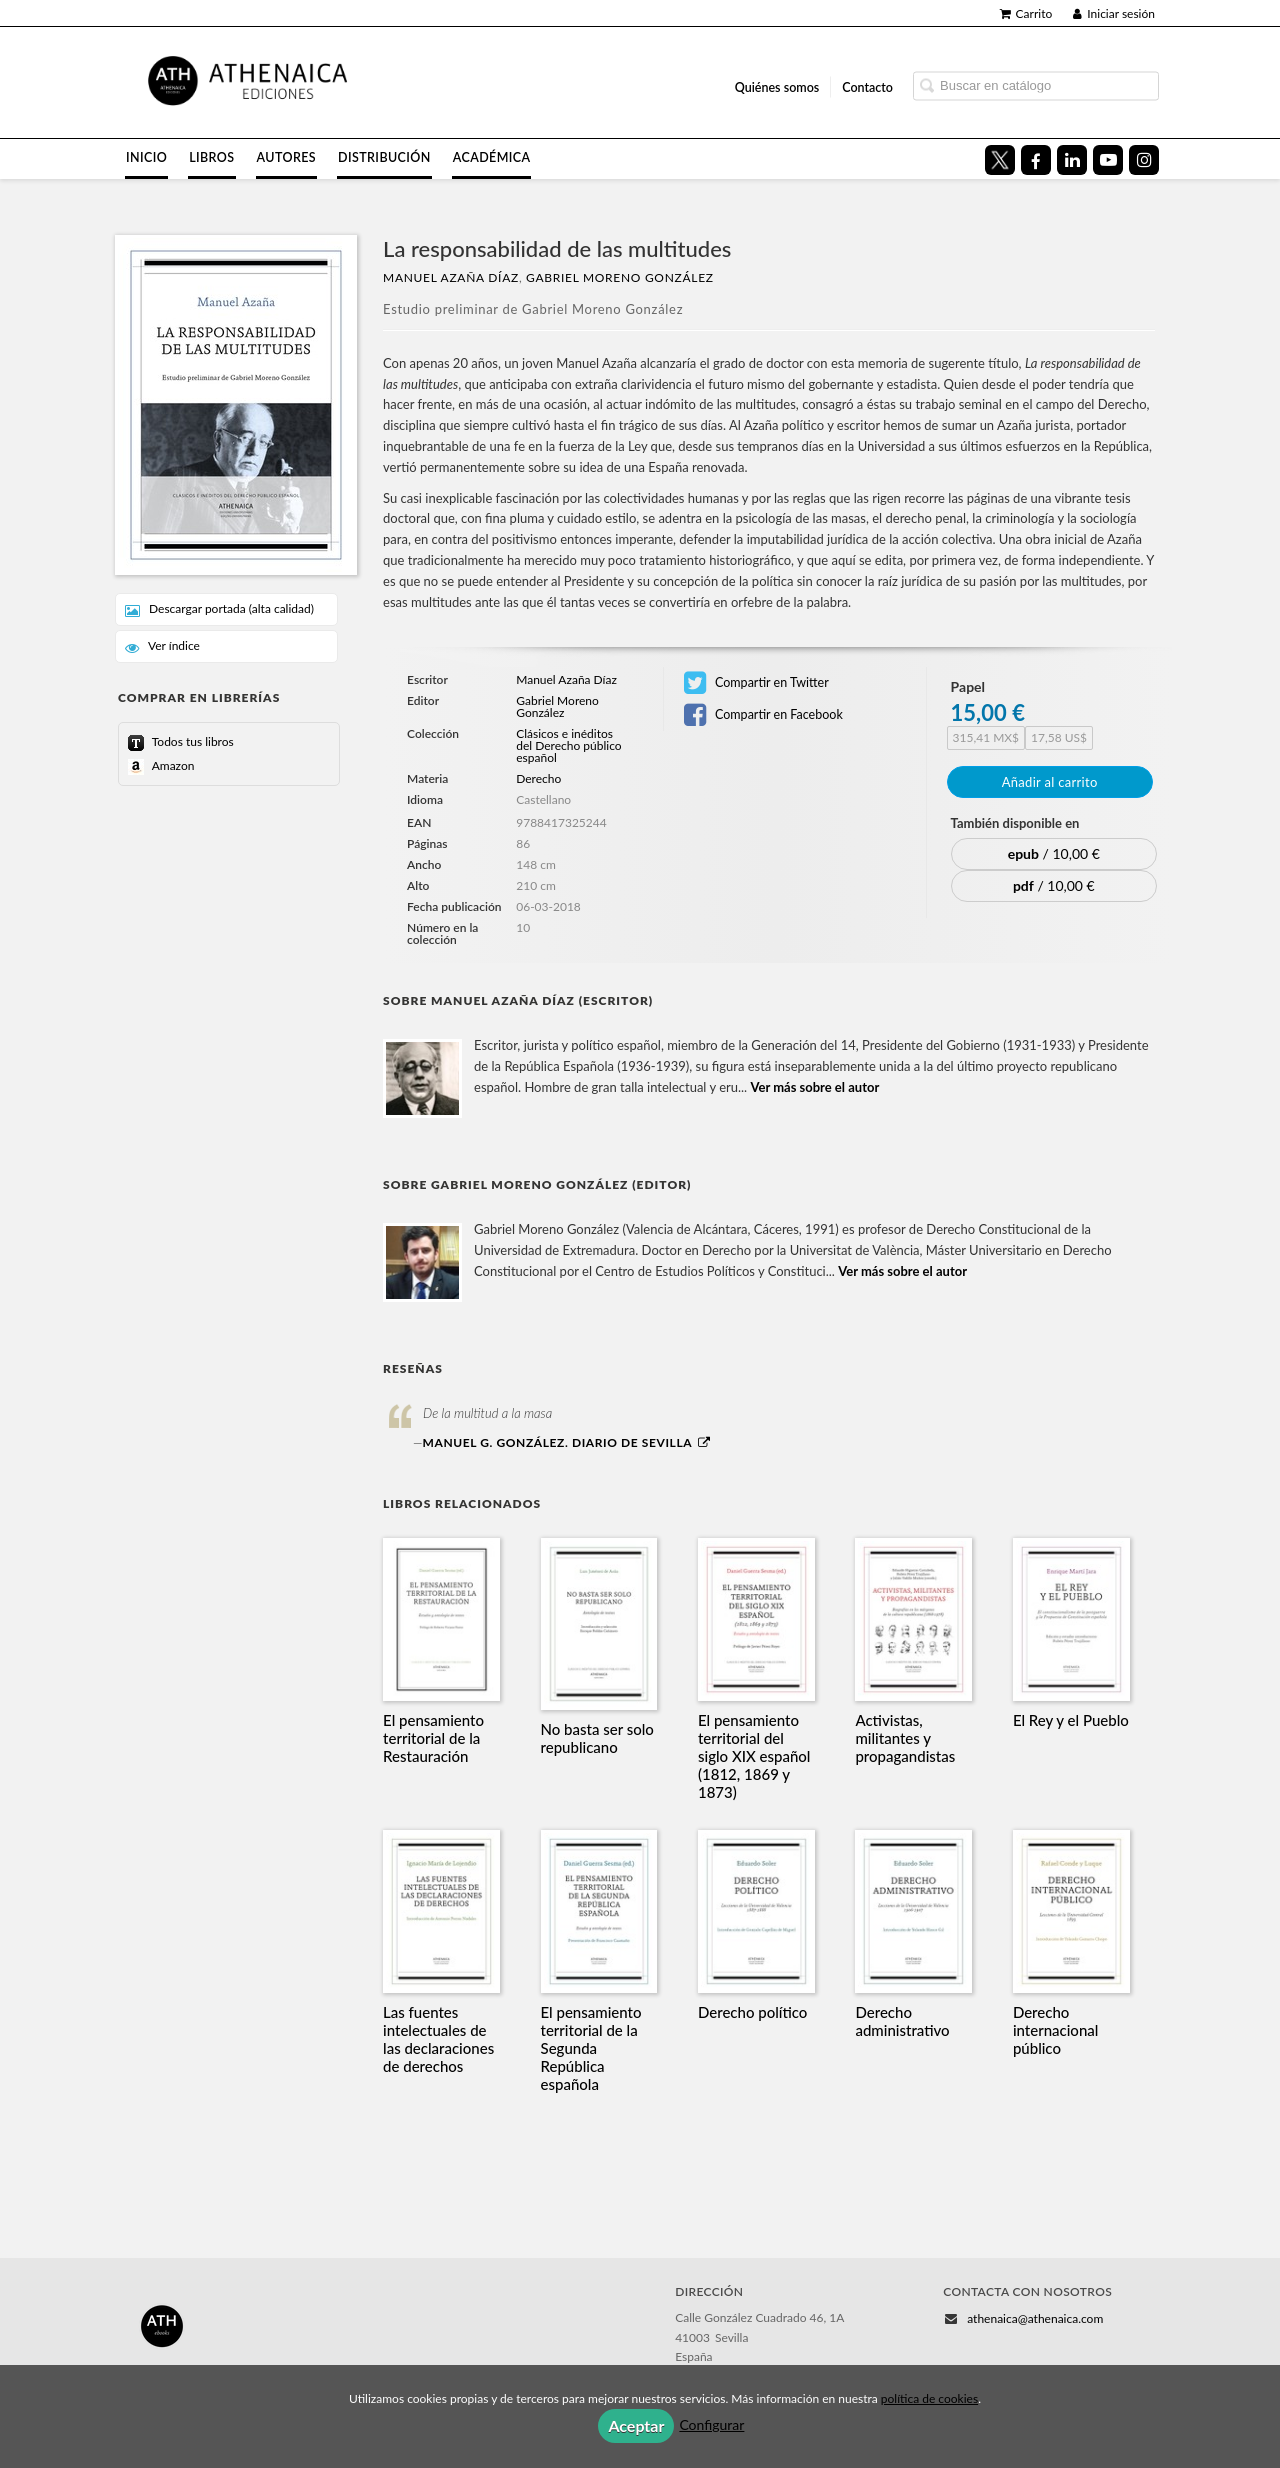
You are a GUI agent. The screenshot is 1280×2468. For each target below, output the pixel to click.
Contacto (867, 86)
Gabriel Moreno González (620, 277)
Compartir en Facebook (763, 715)
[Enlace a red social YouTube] (1108, 160)
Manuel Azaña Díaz (451, 277)
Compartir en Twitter (756, 683)
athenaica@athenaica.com (1035, 2318)
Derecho (538, 778)
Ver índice (162, 646)
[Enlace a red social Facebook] (1036, 160)
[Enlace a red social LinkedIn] (1072, 160)
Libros (211, 157)
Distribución (384, 157)
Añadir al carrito (1050, 782)
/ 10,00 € (1054, 853)
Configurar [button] (711, 2424)
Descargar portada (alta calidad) (219, 609)
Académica (492, 157)
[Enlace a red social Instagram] (1144, 160)
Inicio (146, 157)
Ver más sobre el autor (815, 1087)
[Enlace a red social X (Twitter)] (1000, 160)
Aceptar (636, 2425)
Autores (287, 157)
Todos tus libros (191, 741)
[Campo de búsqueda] (1036, 85)
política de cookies (929, 2398)
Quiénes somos (777, 86)
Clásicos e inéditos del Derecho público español (568, 746)
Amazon (171, 765)
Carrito (1026, 13)
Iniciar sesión (1114, 13)
